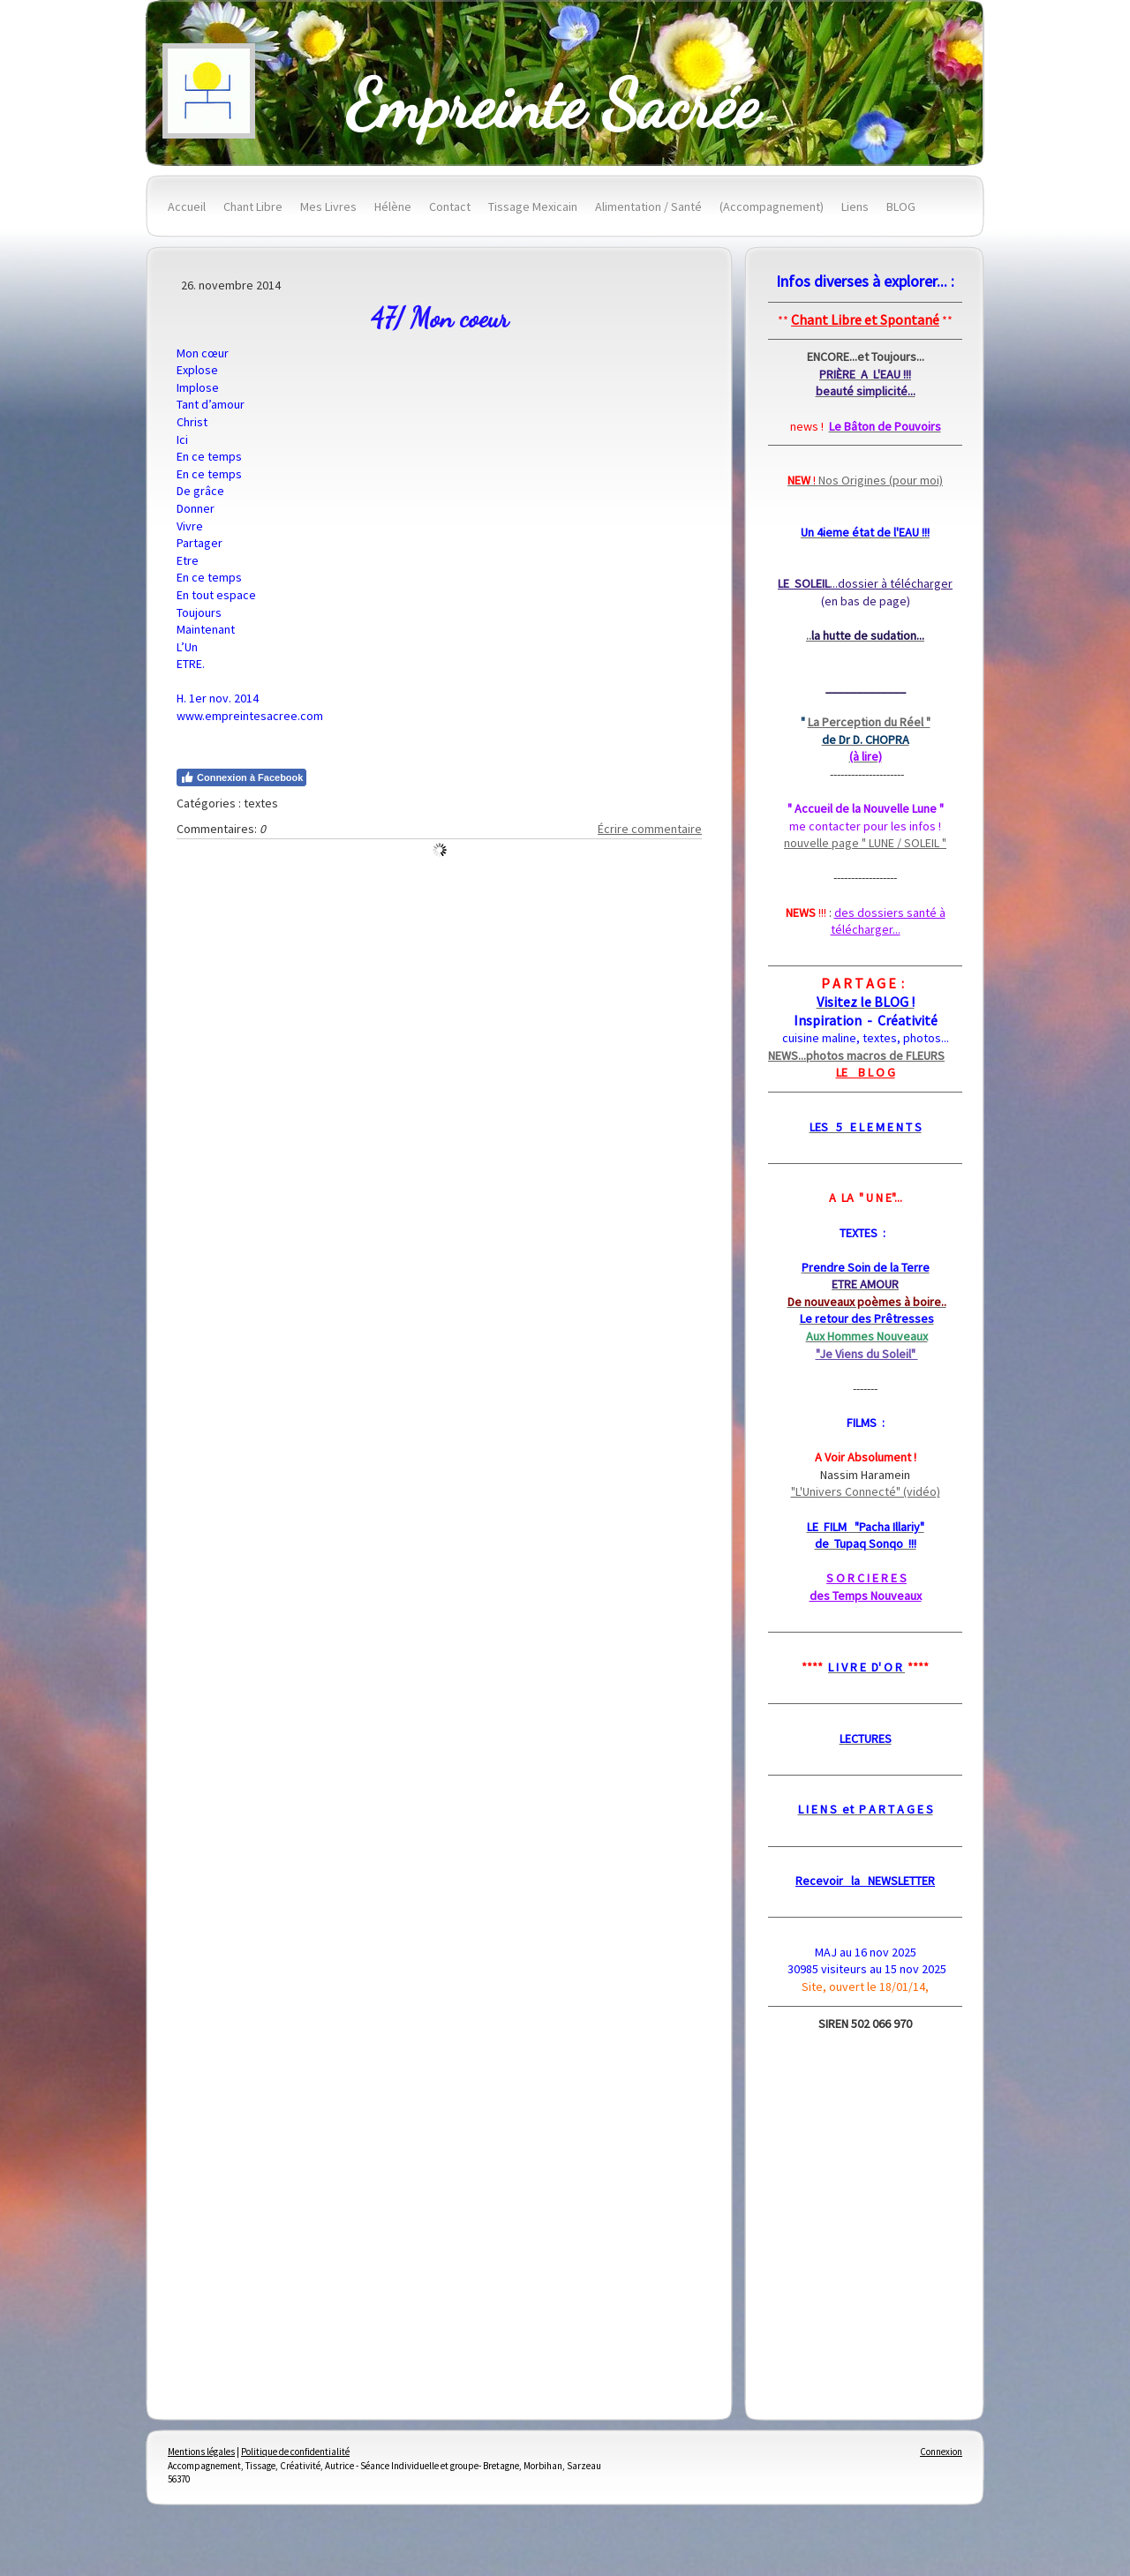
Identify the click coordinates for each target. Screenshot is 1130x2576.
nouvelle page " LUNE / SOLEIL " (865, 843)
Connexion (941, 2451)
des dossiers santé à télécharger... (888, 921)
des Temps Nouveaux (866, 1595)
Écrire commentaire (650, 829)
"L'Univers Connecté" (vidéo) (865, 1491)
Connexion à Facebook (241, 777)
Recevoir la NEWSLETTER (865, 1881)
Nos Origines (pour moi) (865, 480)
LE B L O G (865, 1072)
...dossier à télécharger (865, 583)
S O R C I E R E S (866, 1578)
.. (865, 635)
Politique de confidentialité (295, 2451)
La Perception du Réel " (869, 722)
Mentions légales (201, 2451)
